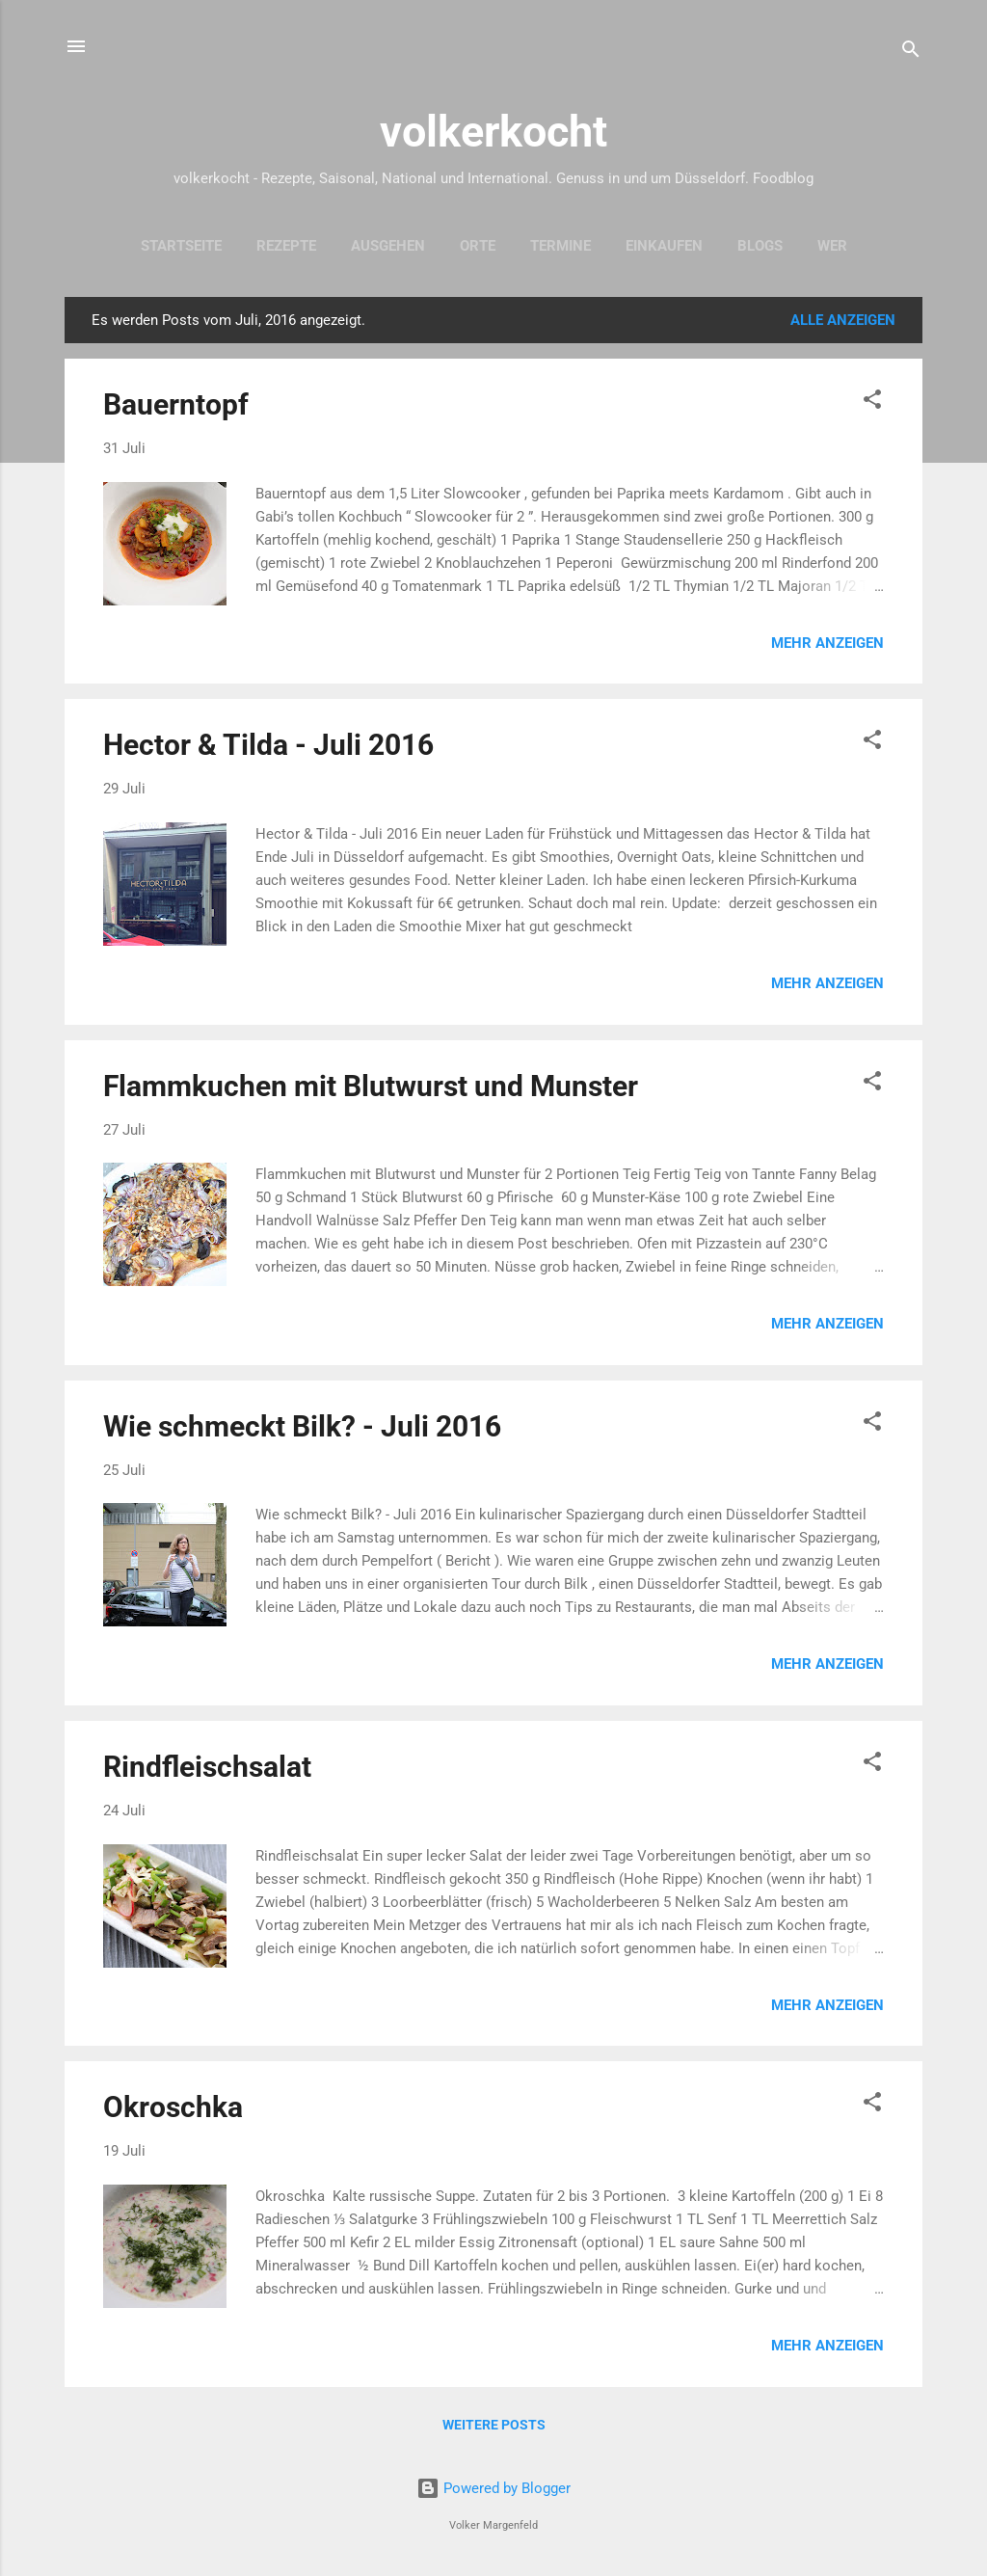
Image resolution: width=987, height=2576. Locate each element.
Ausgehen (388, 246)
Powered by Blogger (493, 2488)
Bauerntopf (176, 404)
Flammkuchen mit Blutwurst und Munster (370, 1086)
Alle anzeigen (842, 320)
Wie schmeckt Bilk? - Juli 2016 (302, 1426)
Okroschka (173, 2107)
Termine (560, 246)
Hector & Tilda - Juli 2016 (268, 745)
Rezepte (286, 246)
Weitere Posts (494, 2424)
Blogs (760, 246)
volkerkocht (493, 131)
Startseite (181, 246)
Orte (477, 246)
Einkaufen (664, 246)
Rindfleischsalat (207, 1767)
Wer (832, 246)
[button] (872, 402)
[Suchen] (910, 52)
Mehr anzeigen (827, 643)
